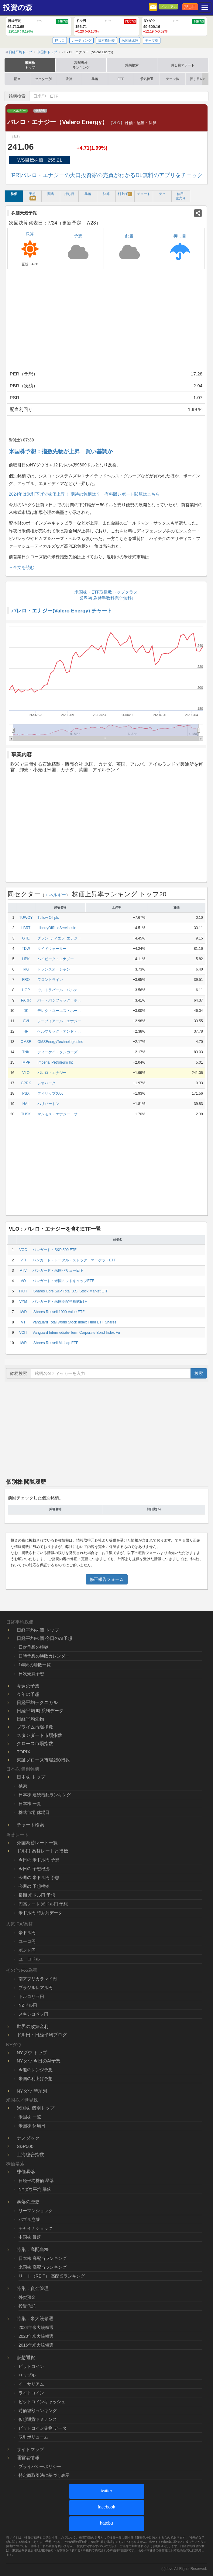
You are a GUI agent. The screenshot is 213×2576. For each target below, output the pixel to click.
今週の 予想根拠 (34, 1886)
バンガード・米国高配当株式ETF (60, 1301)
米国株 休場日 (32, 2125)
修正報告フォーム (107, 1579)
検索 (198, 1373)
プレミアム (168, 7)
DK (26, 1011)
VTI (23, 1260)
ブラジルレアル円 (36, 1987)
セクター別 (43, 79)
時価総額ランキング (38, 2410)
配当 (17, 79)
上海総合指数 (30, 2154)
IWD (23, 1312)
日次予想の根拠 (33, 1647)
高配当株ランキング (81, 65)
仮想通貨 (26, 2357)
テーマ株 (151, 40)
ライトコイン (31, 2392)
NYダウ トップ (32, 2052)
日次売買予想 (31, 1673)
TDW (26, 948)
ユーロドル (29, 1959)
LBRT (25, 928)
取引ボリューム (33, 2437)
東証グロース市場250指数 (43, 1759)
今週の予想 (28, 1686)
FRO (26, 980)
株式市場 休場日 (34, 1812)
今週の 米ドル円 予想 (39, 1877)
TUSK (26, 1114)
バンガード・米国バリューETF (58, 1270)
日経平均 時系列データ (40, 1710)
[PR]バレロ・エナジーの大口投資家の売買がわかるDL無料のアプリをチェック (106, 175)
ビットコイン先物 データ (43, 2428)
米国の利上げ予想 (36, 2078)
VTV (23, 1270)
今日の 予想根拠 (34, 1868)
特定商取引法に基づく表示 (44, 2475)
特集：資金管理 (33, 2288)
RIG (26, 969)
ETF (121, 79)
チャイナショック (36, 2228)
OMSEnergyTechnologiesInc (60, 1042)
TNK (25, 1052)
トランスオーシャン (53, 969)
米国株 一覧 (30, 2116)
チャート (143, 194)
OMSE (26, 1042)
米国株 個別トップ (35, 2108)
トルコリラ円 (31, 1996)
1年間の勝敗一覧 (35, 1664)
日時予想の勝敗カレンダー (44, 1656)
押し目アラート (182, 65)
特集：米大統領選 (35, 2318)
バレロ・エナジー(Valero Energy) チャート (61, 611)
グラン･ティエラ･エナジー (59, 938)
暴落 (94, 79)
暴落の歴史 (28, 2201)
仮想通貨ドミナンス (38, 2419)
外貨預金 (27, 2297)
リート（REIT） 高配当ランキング (52, 2276)
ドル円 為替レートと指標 (42, 1850)
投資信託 (27, 2306)
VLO (25, 1073)
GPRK (26, 1083)
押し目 (190, 7)
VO (23, 1281)
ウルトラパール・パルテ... (59, 990)
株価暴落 (26, 2171)
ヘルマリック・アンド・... (59, 1031)
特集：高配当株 (33, 2249)
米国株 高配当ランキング (43, 2267)
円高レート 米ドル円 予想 (43, 1903)
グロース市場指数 (35, 1743)
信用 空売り (181, 196)
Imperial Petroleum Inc (55, 1062)
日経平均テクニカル (37, 1702)
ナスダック (28, 2138)
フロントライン (50, 980)
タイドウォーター (52, 948)
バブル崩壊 (29, 2219)
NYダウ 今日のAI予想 (38, 2060)
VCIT (23, 1332)
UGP (26, 990)
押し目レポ (198, 79)
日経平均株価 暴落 (36, 2180)
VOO (23, 1250)
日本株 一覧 (30, 1803)
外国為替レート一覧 (37, 1842)
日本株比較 (106, 40)
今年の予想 (28, 1694)
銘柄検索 (132, 65)
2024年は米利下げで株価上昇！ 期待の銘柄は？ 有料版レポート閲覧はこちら (84, 494)
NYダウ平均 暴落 (35, 2189)
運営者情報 (28, 2457)
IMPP (26, 1062)
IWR (23, 1343)
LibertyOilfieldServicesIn (56, 928)
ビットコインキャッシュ (42, 2401)
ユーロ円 (27, 1941)
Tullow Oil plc (48, 917)
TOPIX (23, 1751)
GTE (25, 938)
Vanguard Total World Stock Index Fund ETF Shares (74, 1322)
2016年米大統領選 (36, 2345)
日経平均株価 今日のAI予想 (44, 1638)
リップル (27, 2375)
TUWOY (26, 917)
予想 (32, 196)
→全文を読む (21, 567)
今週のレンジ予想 (36, 2069)
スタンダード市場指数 (39, 1735)
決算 (69, 79)
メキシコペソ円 (33, 2014)
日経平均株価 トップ (38, 1630)
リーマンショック (36, 2210)
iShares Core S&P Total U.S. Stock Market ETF (70, 1291)
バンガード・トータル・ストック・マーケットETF (74, 1260)
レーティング (81, 40)
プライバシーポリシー (40, 2466)
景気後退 (146, 79)
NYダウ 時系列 (32, 2090)
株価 (14, 194)
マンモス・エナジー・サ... (59, 1114)
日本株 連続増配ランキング (45, 1794)
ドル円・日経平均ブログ (42, 2034)
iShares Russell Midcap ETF (55, 1343)
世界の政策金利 (33, 2026)
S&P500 (25, 2146)
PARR (26, 1000)
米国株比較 (130, 40)
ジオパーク (46, 1083)
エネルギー (17, 111)
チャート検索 (30, 1824)
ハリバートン (48, 1104)
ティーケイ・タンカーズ (57, 1052)
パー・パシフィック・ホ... (59, 1000)
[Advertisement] (106, 321)
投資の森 (18, 8)
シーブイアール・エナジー (59, 1021)
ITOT (23, 1291)
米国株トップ (30, 65)
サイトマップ (30, 2449)
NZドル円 (28, 2005)
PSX (25, 1093)
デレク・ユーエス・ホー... (59, 1011)
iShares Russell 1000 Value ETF (58, 1312)
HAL (25, 1104)
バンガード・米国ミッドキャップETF (63, 1281)
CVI (26, 1021)
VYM (23, 1301)
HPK (25, 959)
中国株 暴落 (30, 2237)
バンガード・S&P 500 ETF (54, 1250)
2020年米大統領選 (36, 2336)
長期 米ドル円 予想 (37, 1895)
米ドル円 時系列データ (40, 1912)
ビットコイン (31, 2366)
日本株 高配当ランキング (43, 2258)
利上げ (125, 194)
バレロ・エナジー (52, 1073)
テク (162, 194)
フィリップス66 (50, 1093)
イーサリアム (31, 2384)
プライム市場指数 (35, 1727)
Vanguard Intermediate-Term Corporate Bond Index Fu (76, 1332)
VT (23, 1322)
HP (26, 1031)
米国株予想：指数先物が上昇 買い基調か (61, 451)
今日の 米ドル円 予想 (39, 1859)
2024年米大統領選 (36, 2327)
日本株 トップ (31, 1776)
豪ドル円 (27, 1932)
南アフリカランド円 (38, 1978)
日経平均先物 (30, 1718)
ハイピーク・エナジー (55, 959)
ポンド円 (27, 1950)
